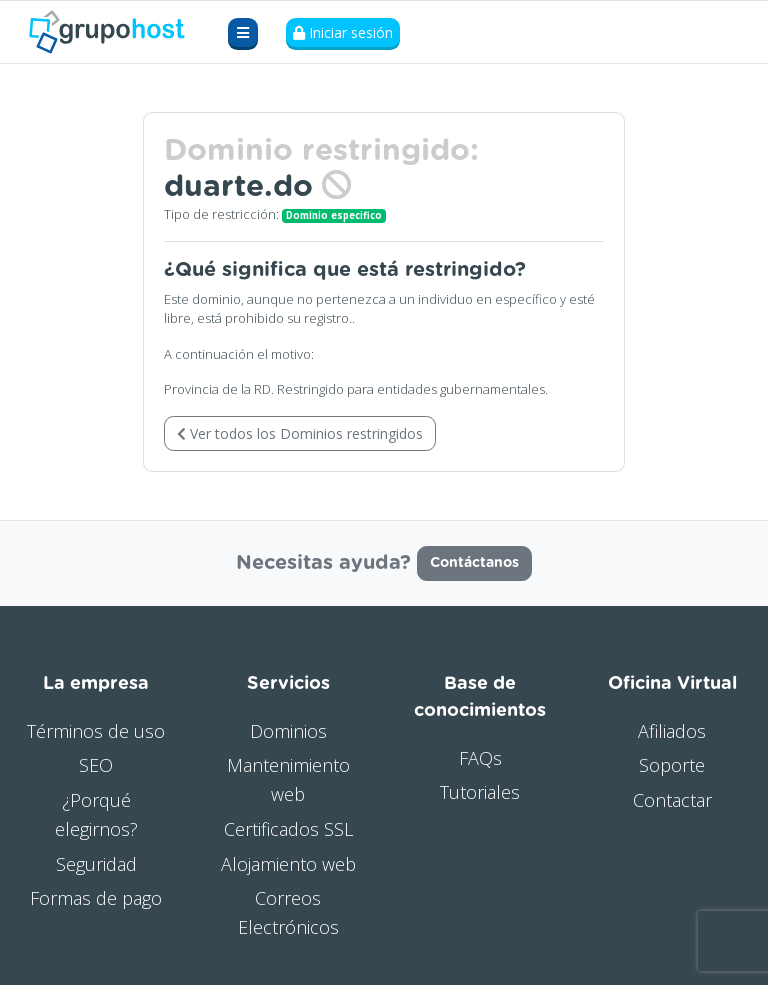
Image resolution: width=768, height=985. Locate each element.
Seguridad (96, 864)
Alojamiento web (288, 864)
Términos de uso (96, 731)
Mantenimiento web (288, 779)
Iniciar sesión (343, 32)
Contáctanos (474, 563)
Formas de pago (96, 898)
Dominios (288, 731)
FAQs (480, 758)
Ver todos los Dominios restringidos (300, 433)
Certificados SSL (288, 829)
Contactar (672, 800)
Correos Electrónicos (288, 912)
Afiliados (672, 731)
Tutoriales (480, 792)
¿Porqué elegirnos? (96, 814)
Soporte (672, 765)
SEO (96, 765)
